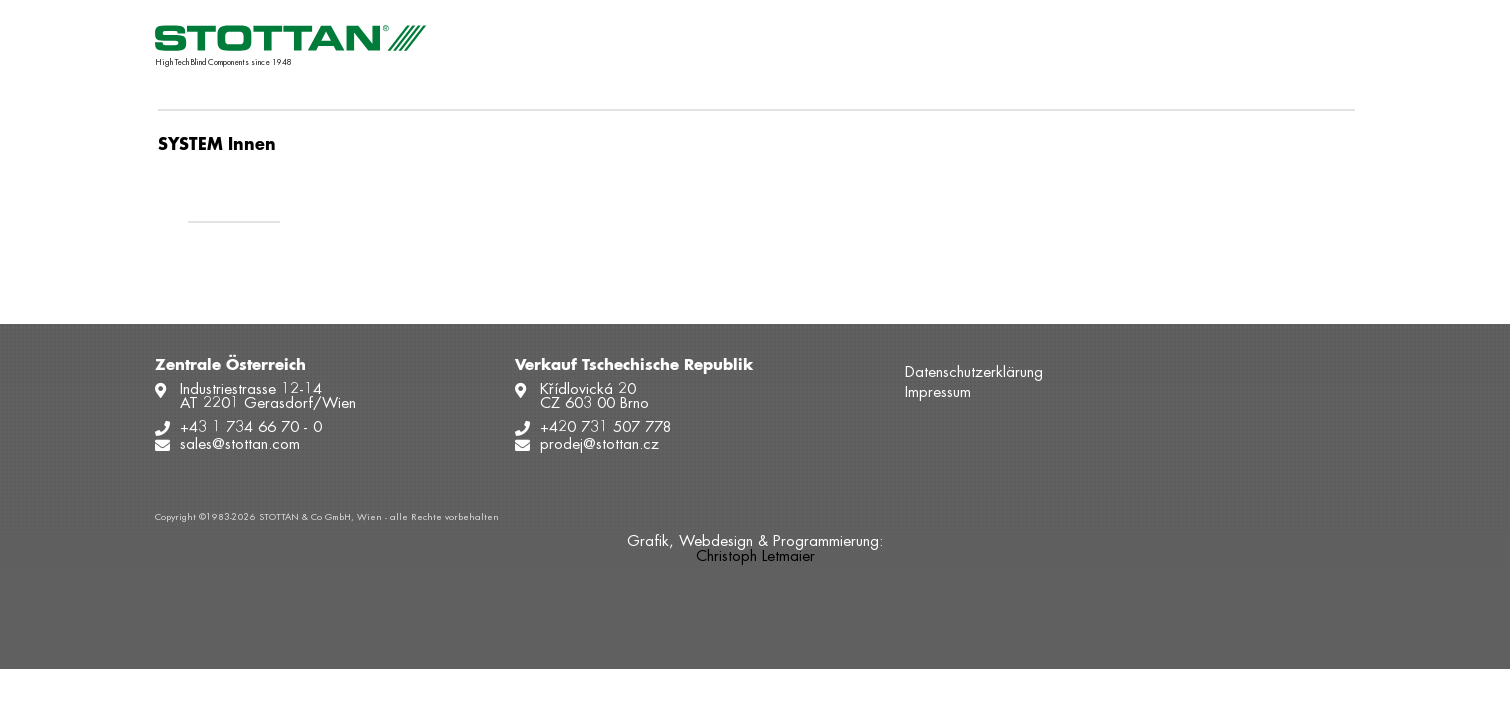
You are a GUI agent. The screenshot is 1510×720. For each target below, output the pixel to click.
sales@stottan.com (240, 445)
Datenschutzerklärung (974, 373)
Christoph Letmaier (755, 557)
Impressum (938, 393)
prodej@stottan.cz (599, 445)
